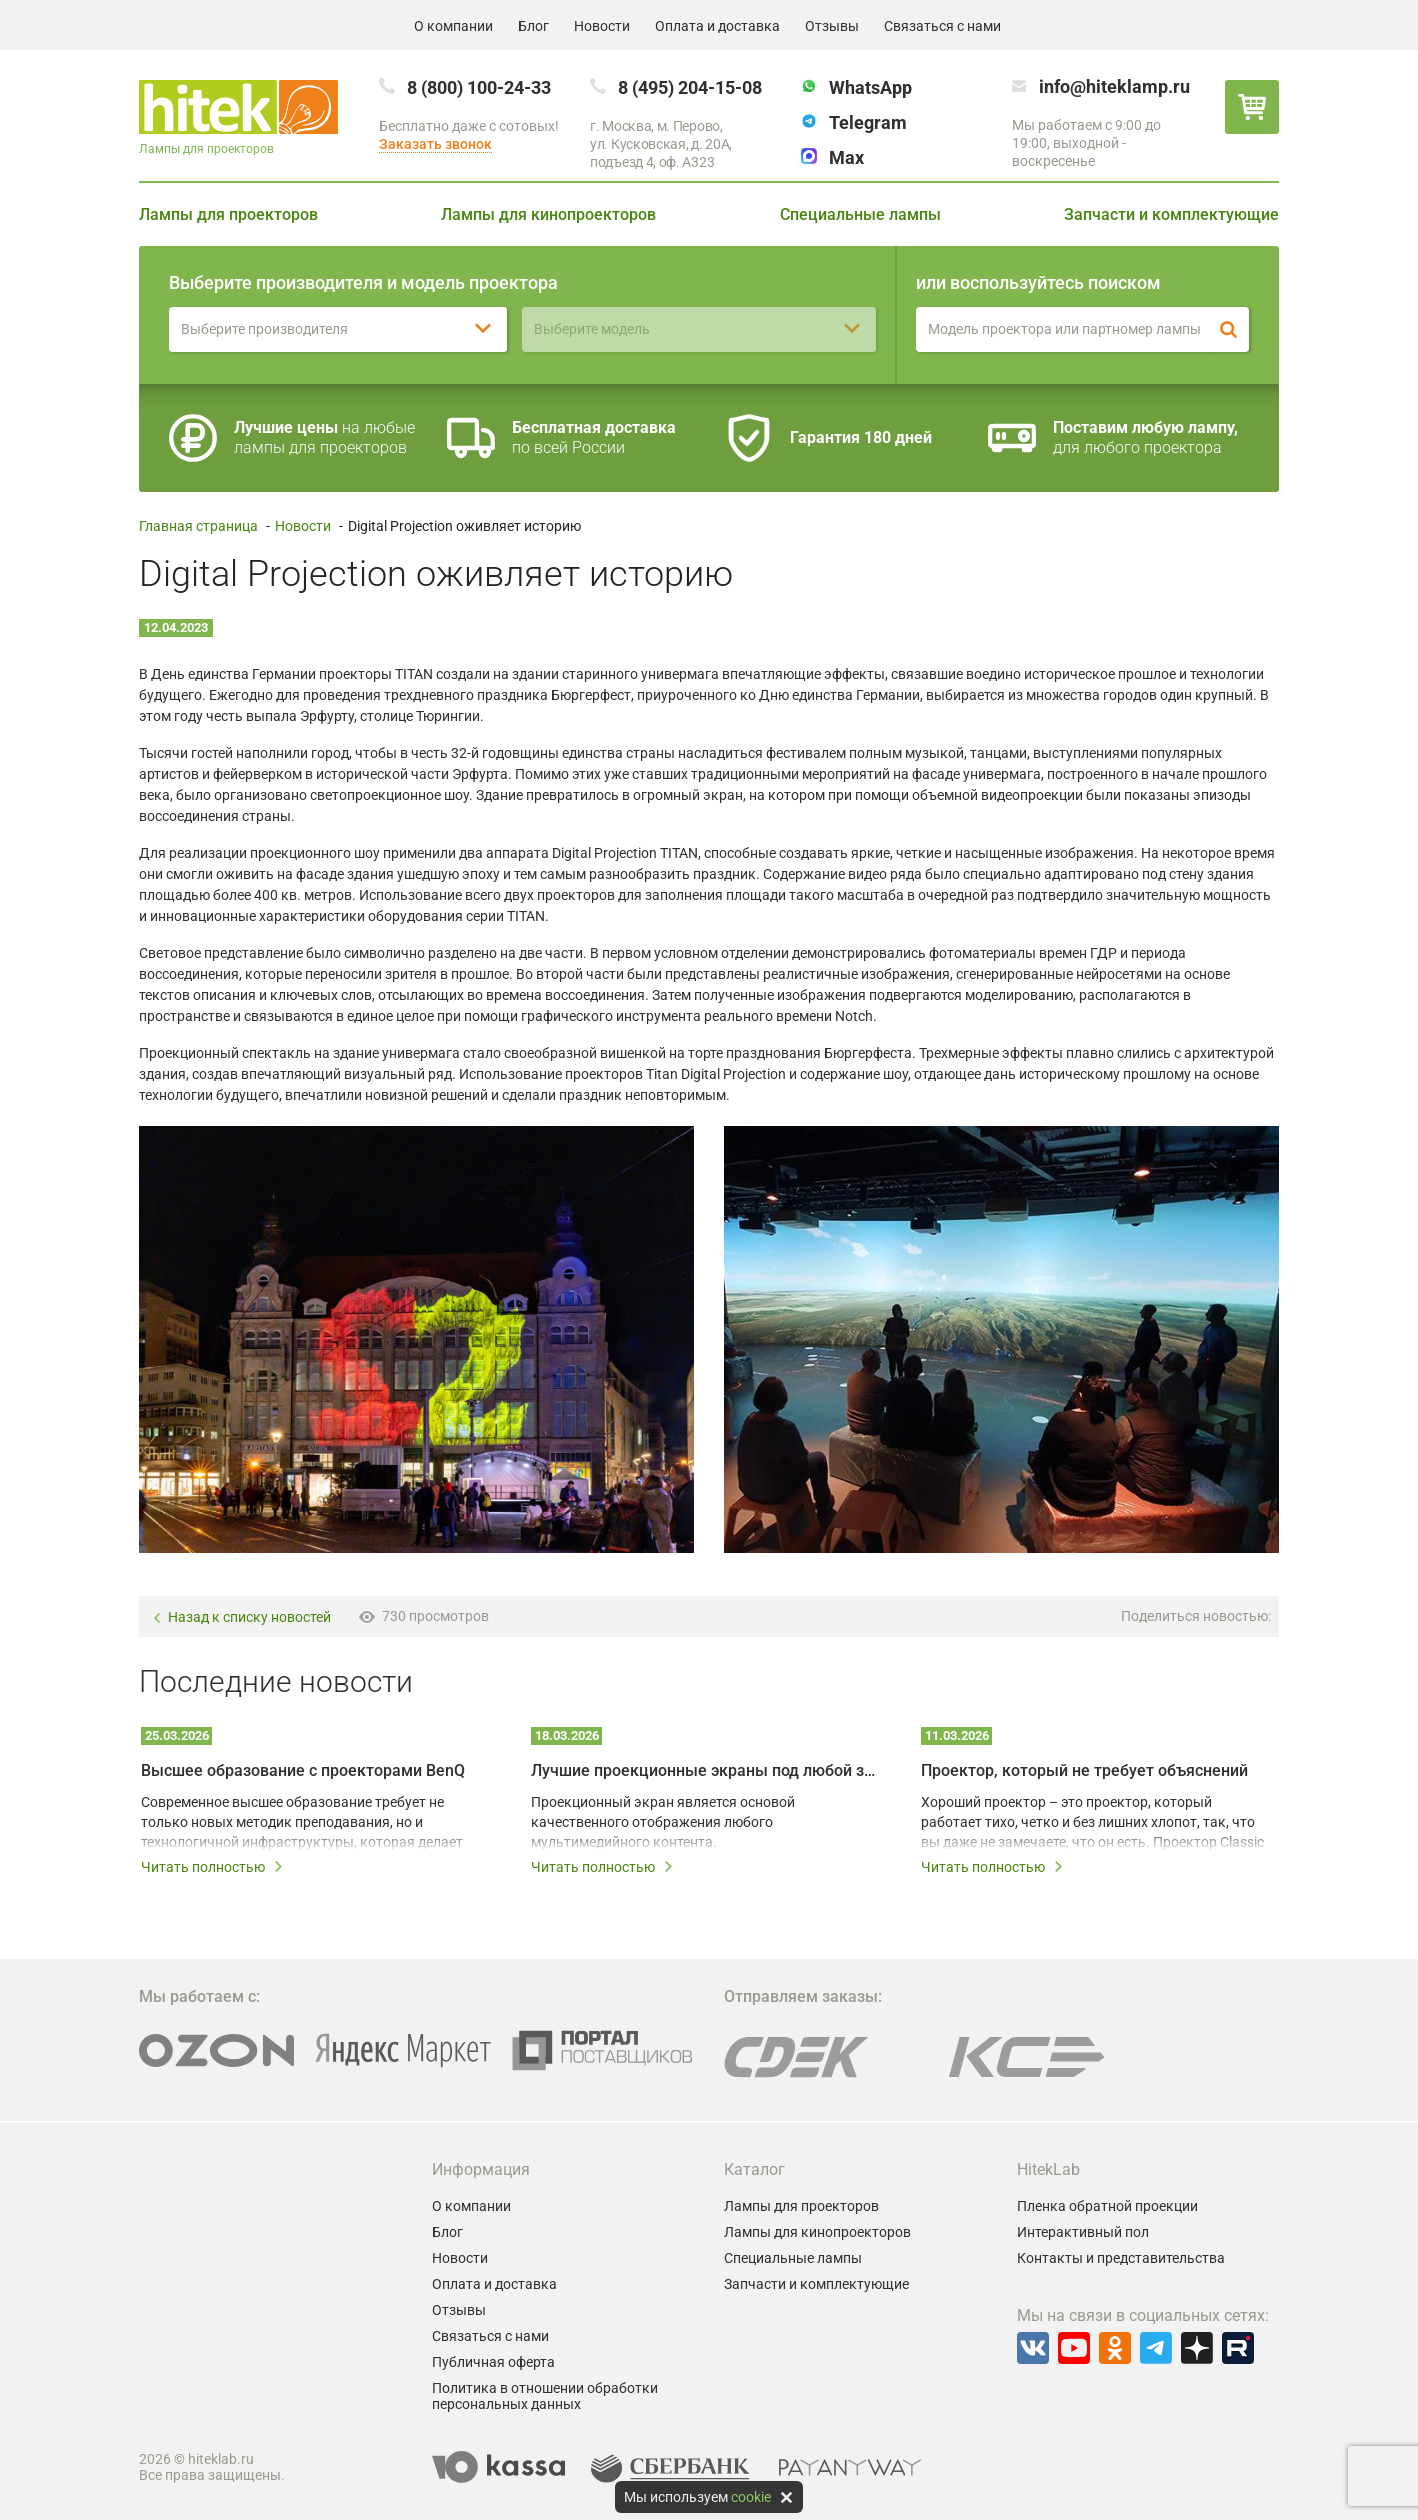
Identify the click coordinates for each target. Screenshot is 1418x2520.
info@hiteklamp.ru (1114, 86)
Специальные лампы (860, 214)
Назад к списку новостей (241, 1617)
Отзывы (832, 26)
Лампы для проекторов (228, 214)
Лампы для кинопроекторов (548, 214)
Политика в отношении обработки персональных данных (545, 2396)
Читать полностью (212, 1867)
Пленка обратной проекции (1107, 2206)
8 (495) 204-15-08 (690, 87)
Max (846, 157)
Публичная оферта (493, 2362)
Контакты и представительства (1121, 2258)
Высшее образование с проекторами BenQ (303, 1770)
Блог (533, 26)
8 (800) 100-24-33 (479, 87)
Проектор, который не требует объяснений (1084, 1770)
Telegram (868, 122)
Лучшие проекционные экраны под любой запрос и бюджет (704, 1770)
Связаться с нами (942, 26)
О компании (453, 26)
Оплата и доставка (717, 26)
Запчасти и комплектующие (1171, 214)
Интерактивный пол (1083, 2232)
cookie (751, 2497)
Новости (602, 26)
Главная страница (198, 526)
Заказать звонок (435, 144)
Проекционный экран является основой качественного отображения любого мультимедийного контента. (663, 1822)
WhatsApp (870, 87)
